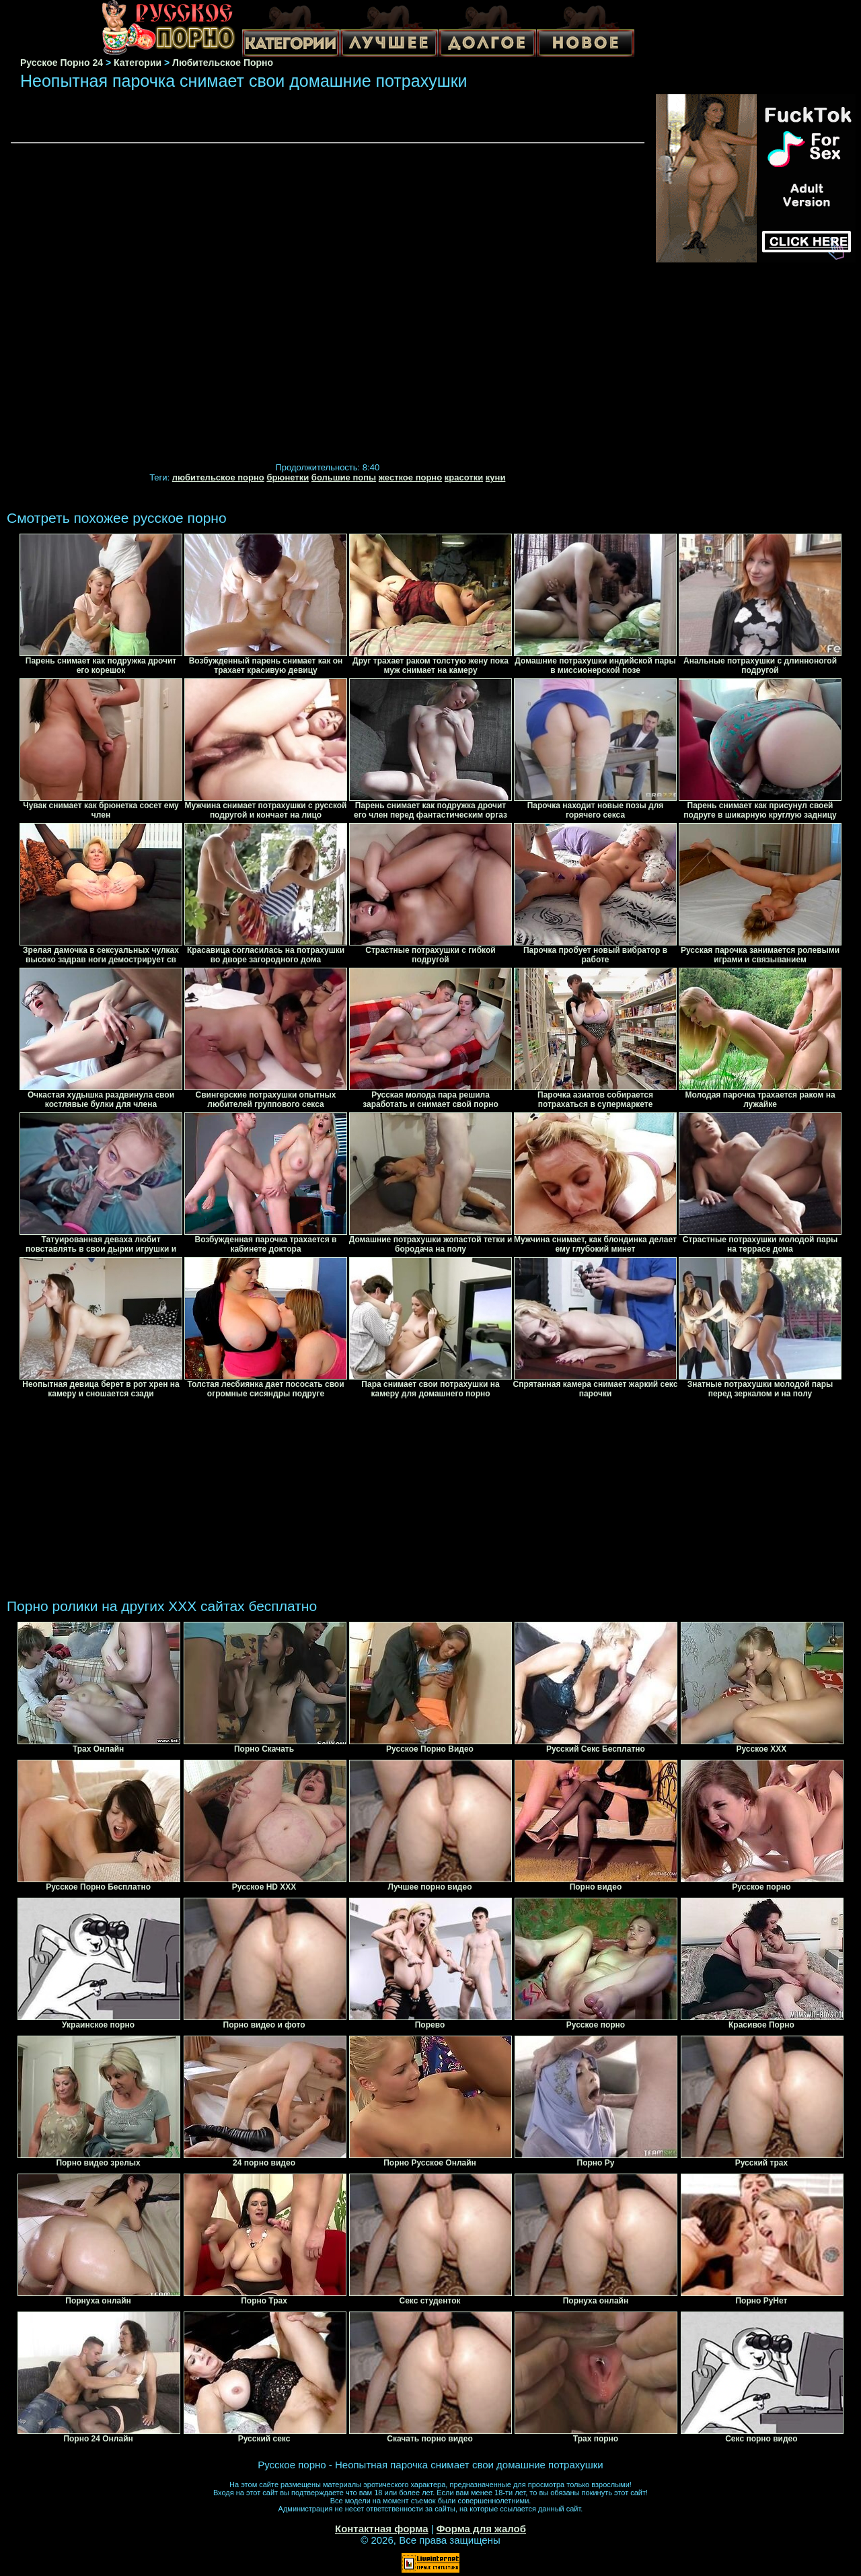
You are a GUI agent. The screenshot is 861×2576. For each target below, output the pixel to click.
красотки (464, 477)
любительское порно (218, 477)
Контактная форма (381, 2528)
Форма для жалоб (481, 2528)
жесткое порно (410, 477)
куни (496, 477)
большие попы (343, 477)
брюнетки (287, 477)
